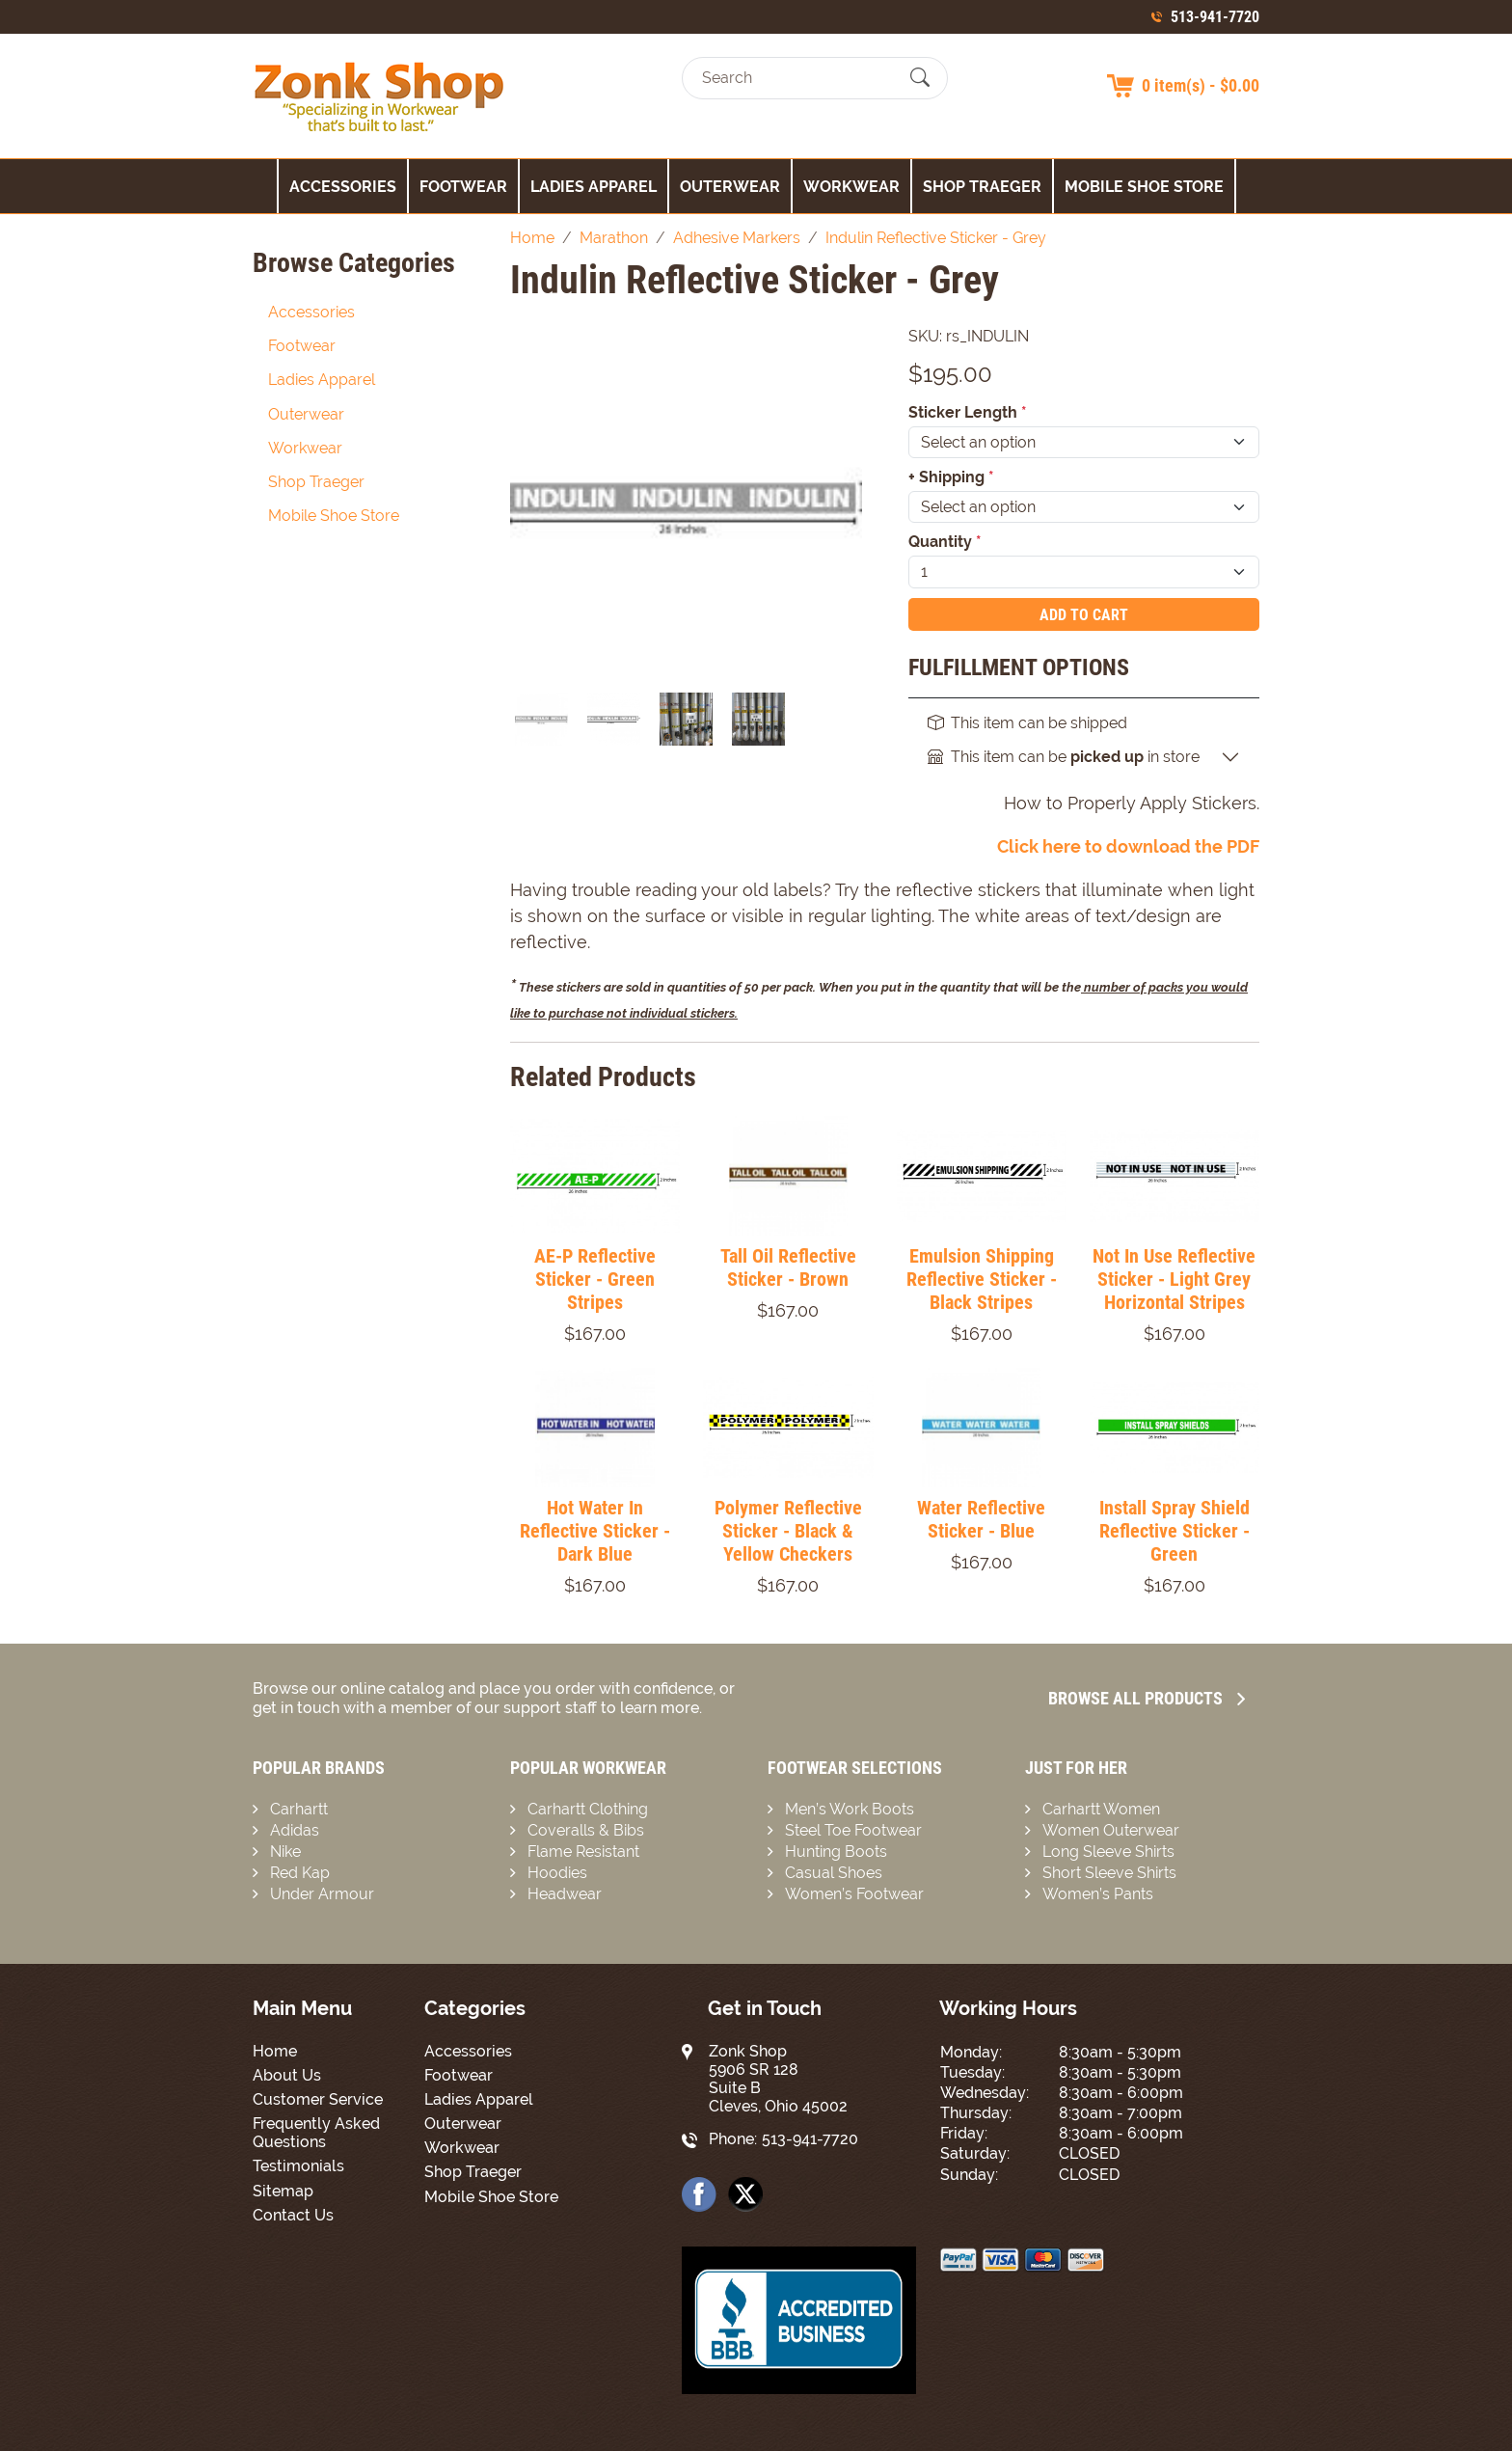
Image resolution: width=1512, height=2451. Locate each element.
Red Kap (300, 1873)
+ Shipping (951, 477)
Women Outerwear (1110, 1830)
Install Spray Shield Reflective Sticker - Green (1174, 1531)
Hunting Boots (836, 1851)
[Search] (798, 78)
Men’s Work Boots (849, 1809)
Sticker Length (967, 412)
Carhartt (299, 1809)
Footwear (463, 186)
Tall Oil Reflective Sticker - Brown (788, 1267)
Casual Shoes (833, 1873)
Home (275, 2051)
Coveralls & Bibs (585, 1830)
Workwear (851, 186)
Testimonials (298, 2166)
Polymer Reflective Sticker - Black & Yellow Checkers (788, 1531)
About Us (287, 2075)
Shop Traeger (982, 186)
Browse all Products (1146, 1698)
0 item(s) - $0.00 (1200, 85)
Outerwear (730, 186)
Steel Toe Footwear (853, 1830)
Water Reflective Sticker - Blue (981, 1519)
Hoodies (557, 1873)
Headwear (564, 1894)
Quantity (945, 541)
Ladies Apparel (593, 186)
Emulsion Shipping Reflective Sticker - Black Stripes (981, 1279)
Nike (285, 1851)
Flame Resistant (583, 1851)
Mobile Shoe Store (1144, 186)
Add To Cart (1084, 615)
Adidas (294, 1830)
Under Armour (322, 1894)
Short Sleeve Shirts (1109, 1873)
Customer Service (318, 2099)
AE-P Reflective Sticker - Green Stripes (595, 1279)
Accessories (342, 186)
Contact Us (293, 2215)
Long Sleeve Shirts (1108, 1851)
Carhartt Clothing (587, 1809)
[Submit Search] (920, 78)
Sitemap (283, 2191)
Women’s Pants (1097, 1894)
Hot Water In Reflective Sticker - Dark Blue (595, 1531)
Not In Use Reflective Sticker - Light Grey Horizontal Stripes (1174, 1279)
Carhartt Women (1101, 1809)
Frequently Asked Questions (316, 2132)
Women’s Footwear (854, 1894)
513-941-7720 (1215, 17)
